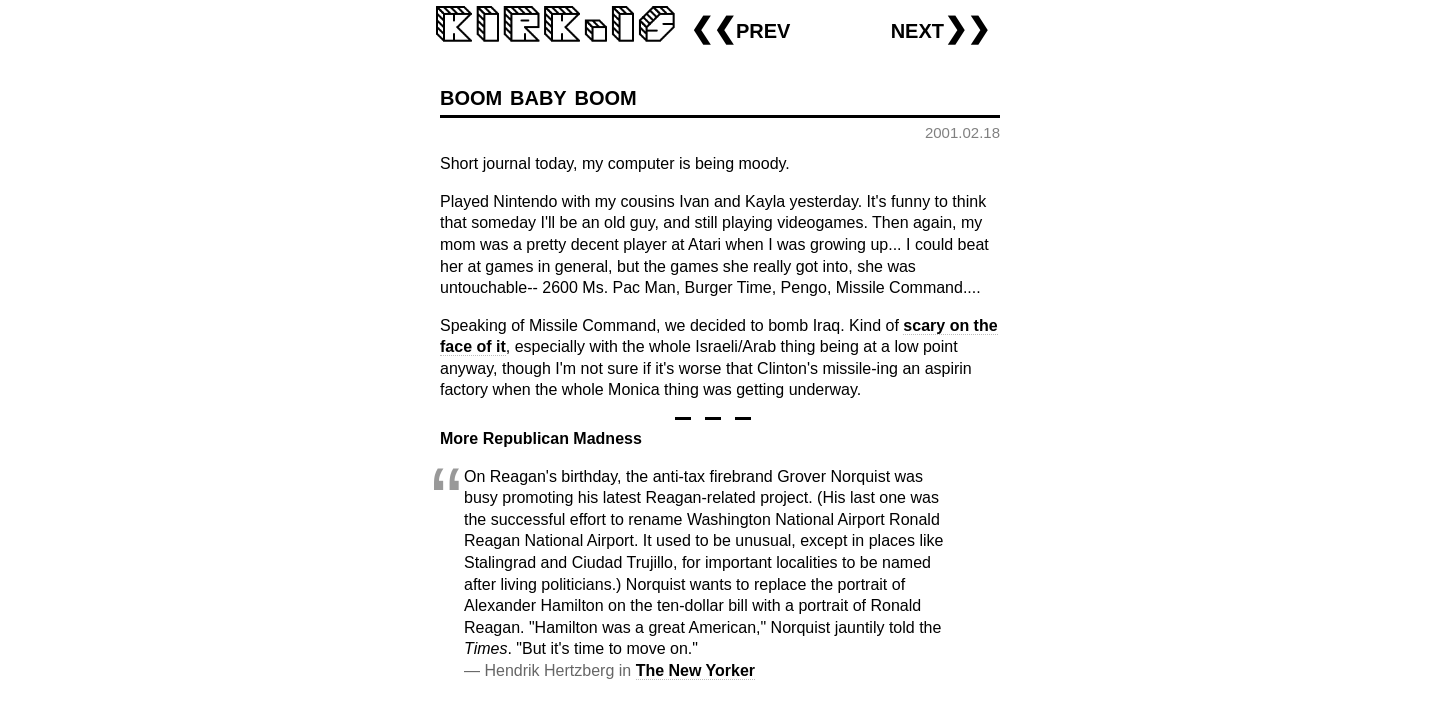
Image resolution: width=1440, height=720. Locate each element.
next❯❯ (940, 28)
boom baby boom (538, 95)
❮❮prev (740, 28)
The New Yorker (695, 670)
